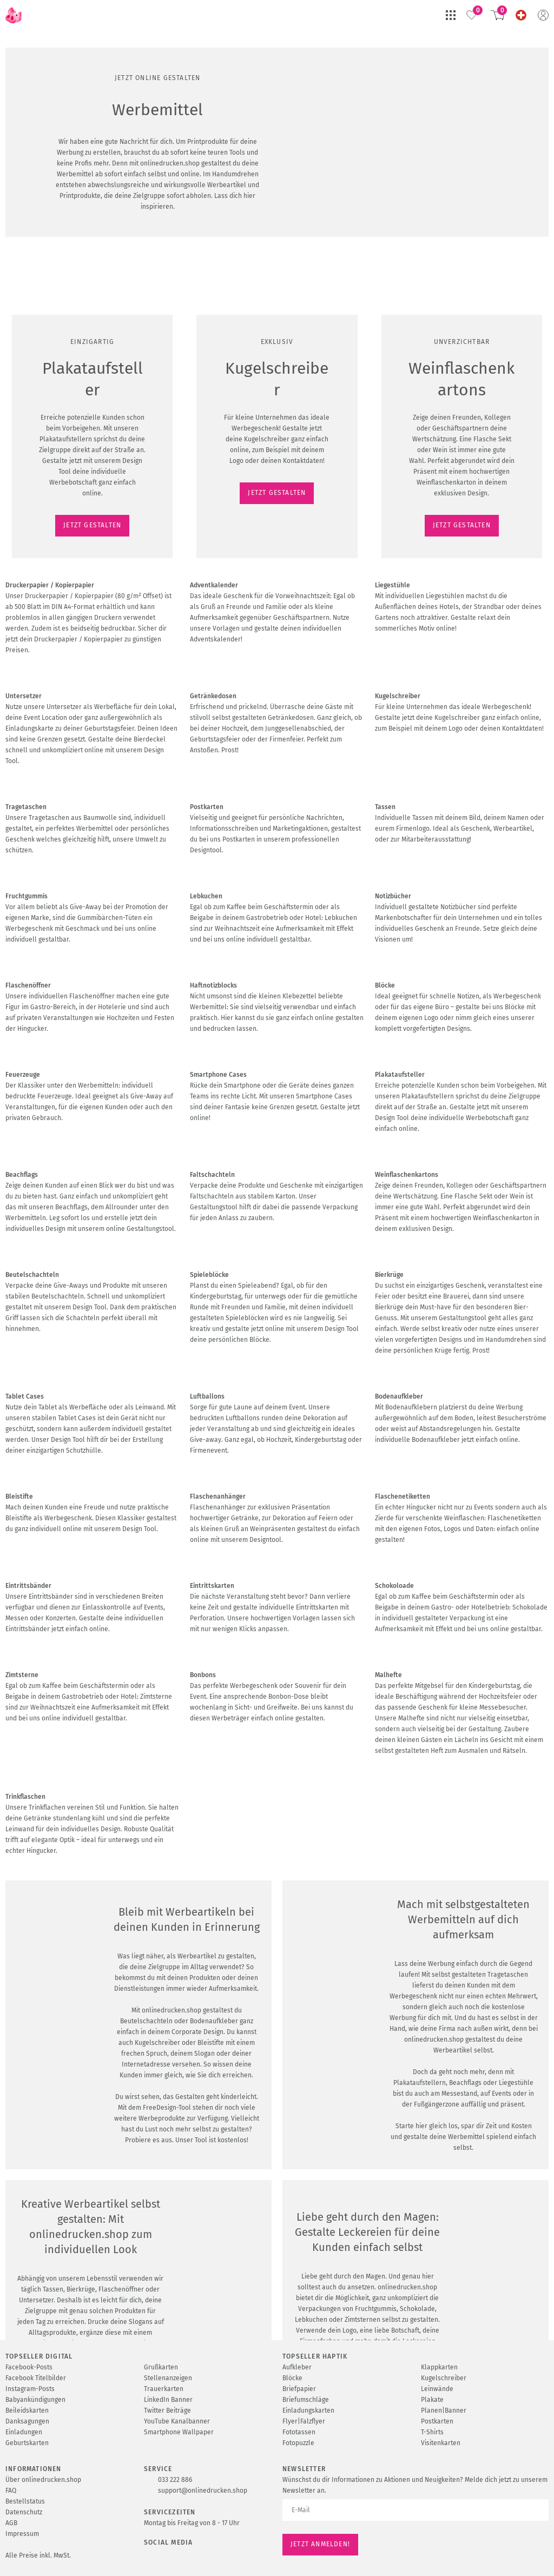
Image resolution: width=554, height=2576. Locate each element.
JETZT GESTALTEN (41, 189)
